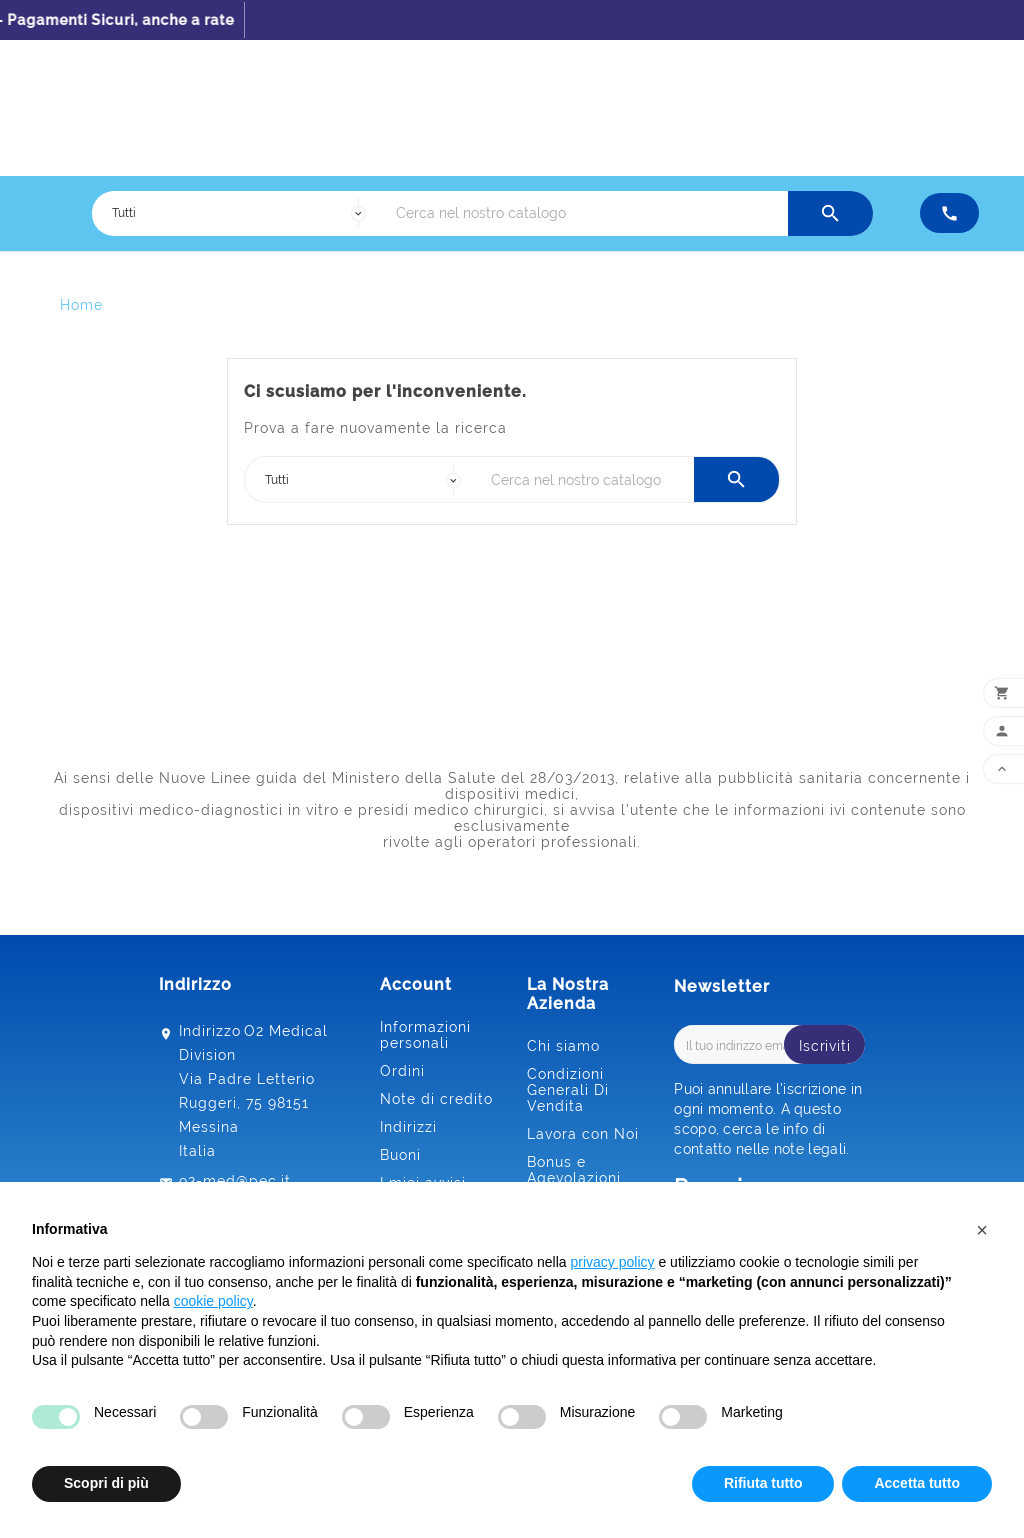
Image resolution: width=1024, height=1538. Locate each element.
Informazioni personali (425, 1035)
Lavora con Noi (583, 1134)
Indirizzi (408, 1127)
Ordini (402, 1071)
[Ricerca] (587, 213)
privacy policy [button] (613, 1262)
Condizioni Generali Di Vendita (568, 1090)
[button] (982, 1230)
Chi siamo (563, 1046)
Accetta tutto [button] (917, 1483)
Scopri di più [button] (106, 1483)
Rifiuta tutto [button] (763, 1483)
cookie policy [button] (213, 1301)
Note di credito (436, 1099)
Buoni (400, 1155)
